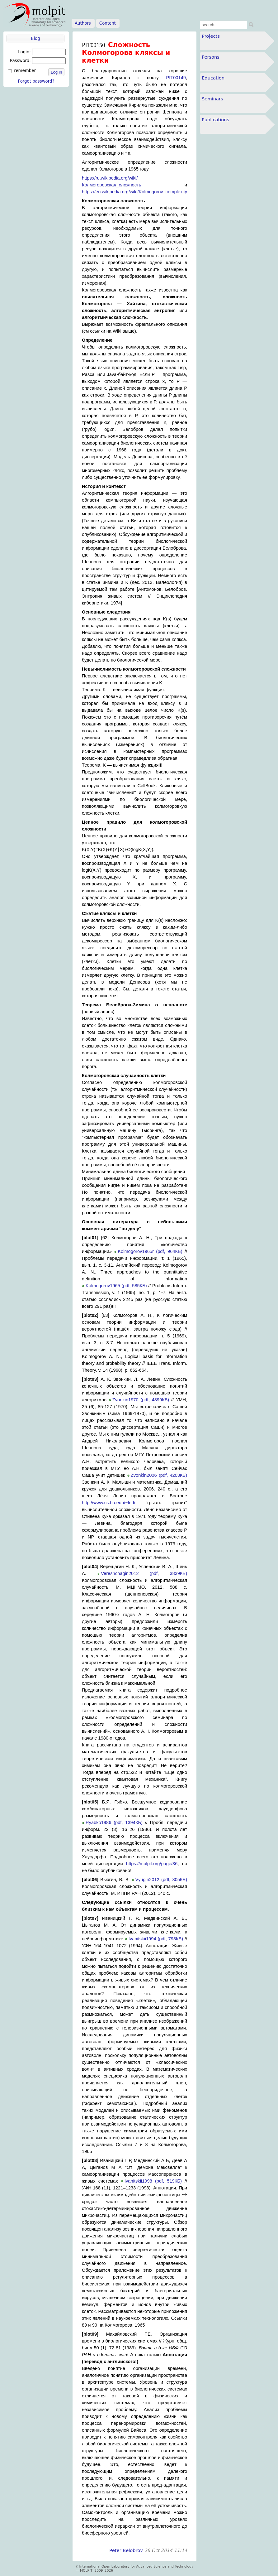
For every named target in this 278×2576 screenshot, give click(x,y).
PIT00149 (176, 77)
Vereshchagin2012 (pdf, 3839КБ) (144, 1573)
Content (107, 23)
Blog (35, 38)
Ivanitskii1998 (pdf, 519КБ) (153, 2181)
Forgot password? (36, 81)
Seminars (212, 98)
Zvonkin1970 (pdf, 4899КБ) (140, 1399)
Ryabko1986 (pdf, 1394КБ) (114, 1822)
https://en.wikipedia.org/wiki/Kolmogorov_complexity (134, 191)
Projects (211, 36)
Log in (56, 72)
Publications (215, 119)
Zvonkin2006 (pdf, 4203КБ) (159, 1475)
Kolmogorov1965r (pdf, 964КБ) (150, 1251)
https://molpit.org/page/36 (151, 1863)
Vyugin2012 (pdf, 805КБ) (161, 1879)
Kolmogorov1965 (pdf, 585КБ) (116, 1285)
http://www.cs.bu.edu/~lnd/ (108, 1502)
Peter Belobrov (126, 2550)
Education (213, 77)
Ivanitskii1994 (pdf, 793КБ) (156, 1938)
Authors (83, 23)
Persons (210, 57)
